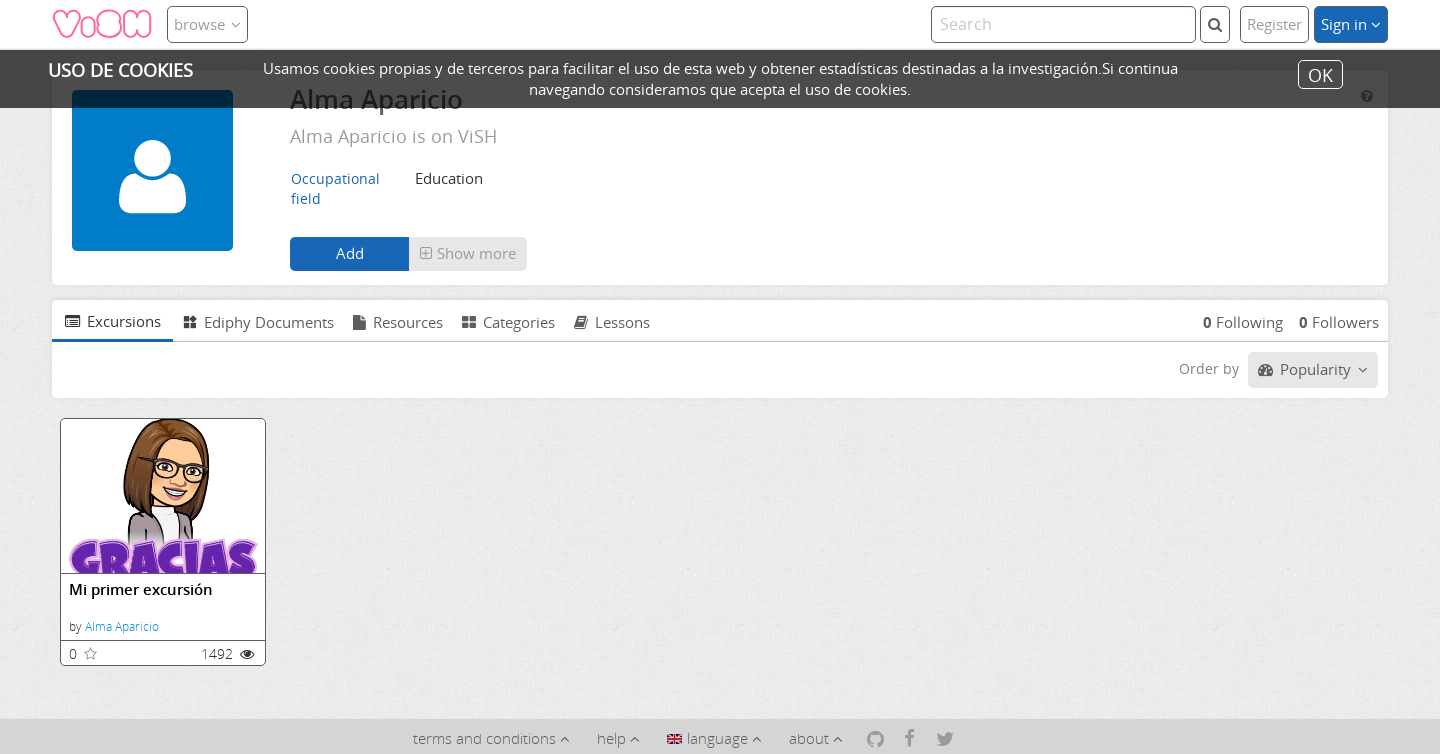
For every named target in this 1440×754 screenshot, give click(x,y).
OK (1320, 74)
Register (1274, 24)
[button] (468, 254)
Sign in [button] (1351, 24)
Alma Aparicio (122, 626)
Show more (468, 253)
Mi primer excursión (141, 589)
